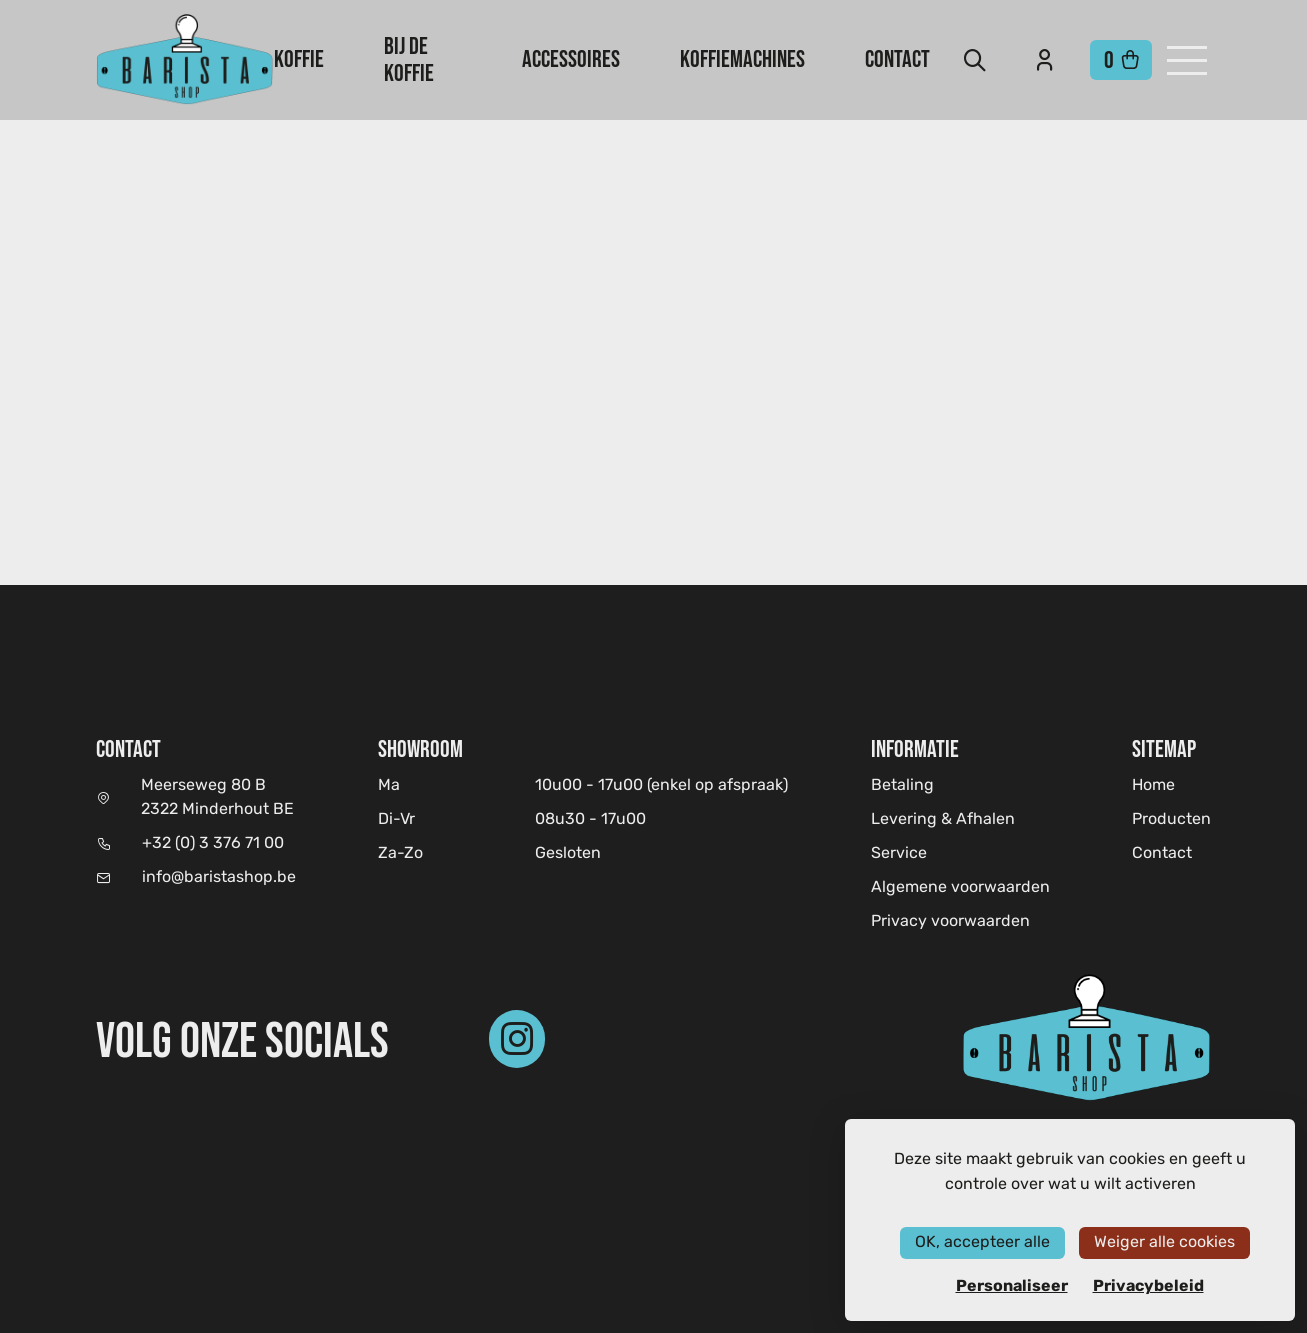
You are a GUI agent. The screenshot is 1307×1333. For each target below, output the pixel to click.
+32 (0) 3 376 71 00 (213, 844)
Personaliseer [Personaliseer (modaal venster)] (1012, 1286)
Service (899, 854)
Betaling (902, 786)
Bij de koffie (409, 59)
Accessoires (571, 58)
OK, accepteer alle (982, 1242)
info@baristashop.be (219, 878)
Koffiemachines (742, 58)
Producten (1171, 820)
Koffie (299, 58)
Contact (897, 58)
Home (1153, 785)
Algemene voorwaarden (960, 888)
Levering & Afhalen (943, 820)
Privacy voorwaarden (950, 922)
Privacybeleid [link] (1148, 1286)
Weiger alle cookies (1164, 1242)
